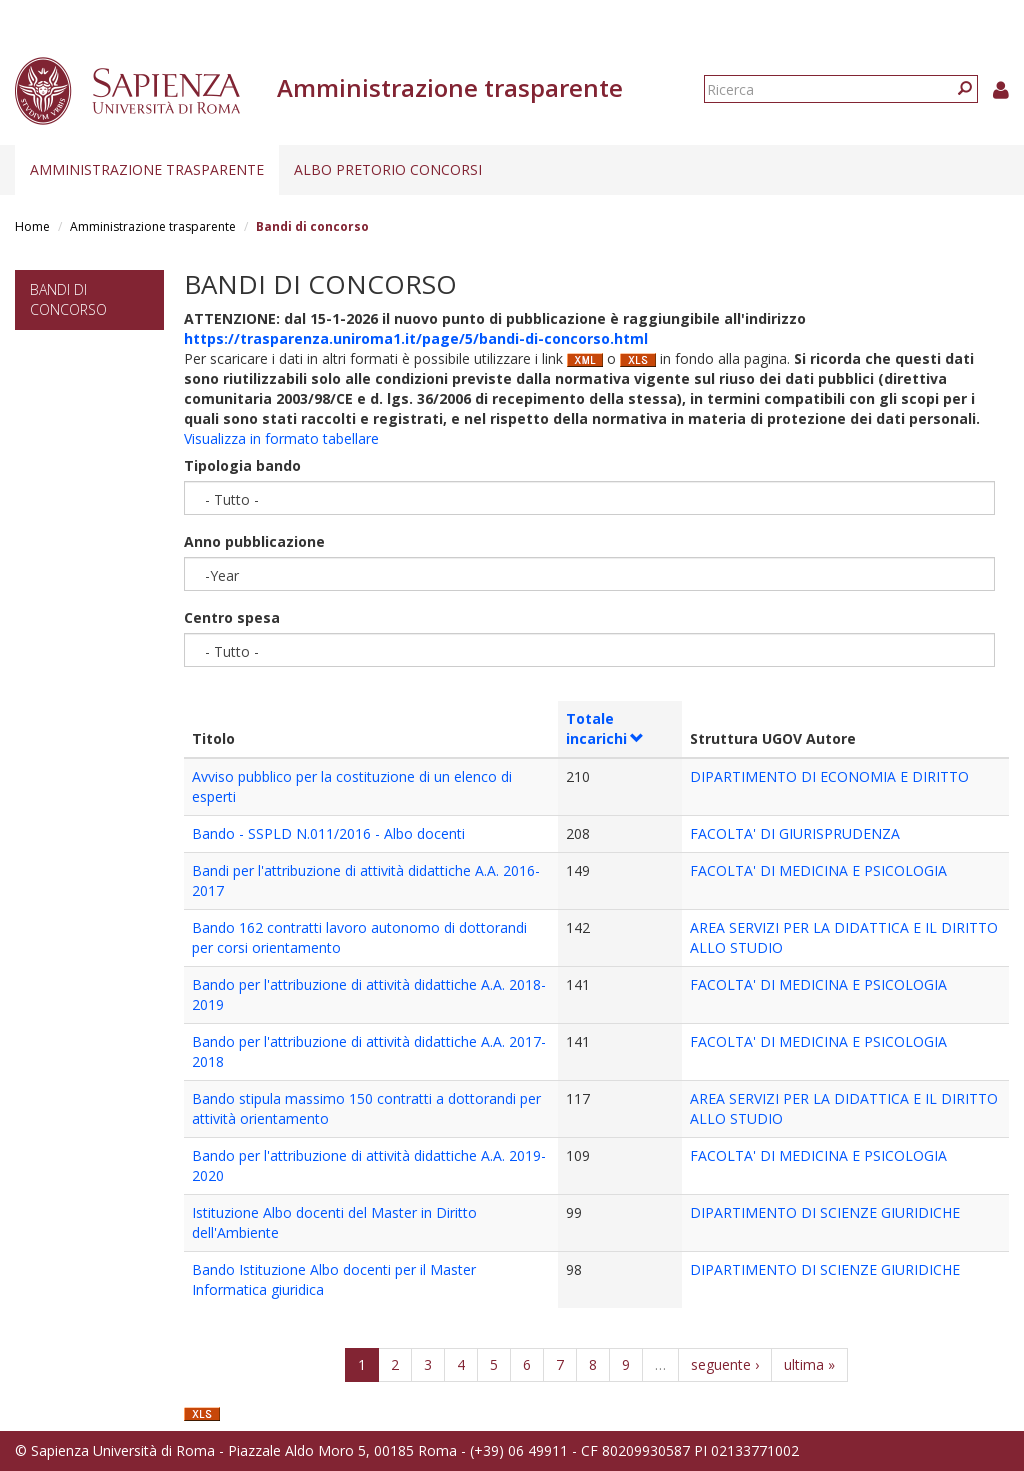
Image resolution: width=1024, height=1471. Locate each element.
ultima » (809, 1364)
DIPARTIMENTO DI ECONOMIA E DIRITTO (829, 776)
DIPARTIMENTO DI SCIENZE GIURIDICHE (825, 1212)
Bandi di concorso (68, 299)
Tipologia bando (242, 465)
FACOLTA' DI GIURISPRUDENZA (795, 833)
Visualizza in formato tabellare (281, 438)
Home (32, 226)
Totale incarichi (605, 728)
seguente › (725, 1364)
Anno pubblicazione (254, 541)
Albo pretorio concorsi (388, 169)
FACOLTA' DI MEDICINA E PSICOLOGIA (818, 870)
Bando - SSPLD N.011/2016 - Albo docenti (328, 833)
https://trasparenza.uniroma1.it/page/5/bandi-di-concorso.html (416, 338)
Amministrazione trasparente (147, 169)
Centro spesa (232, 617)
